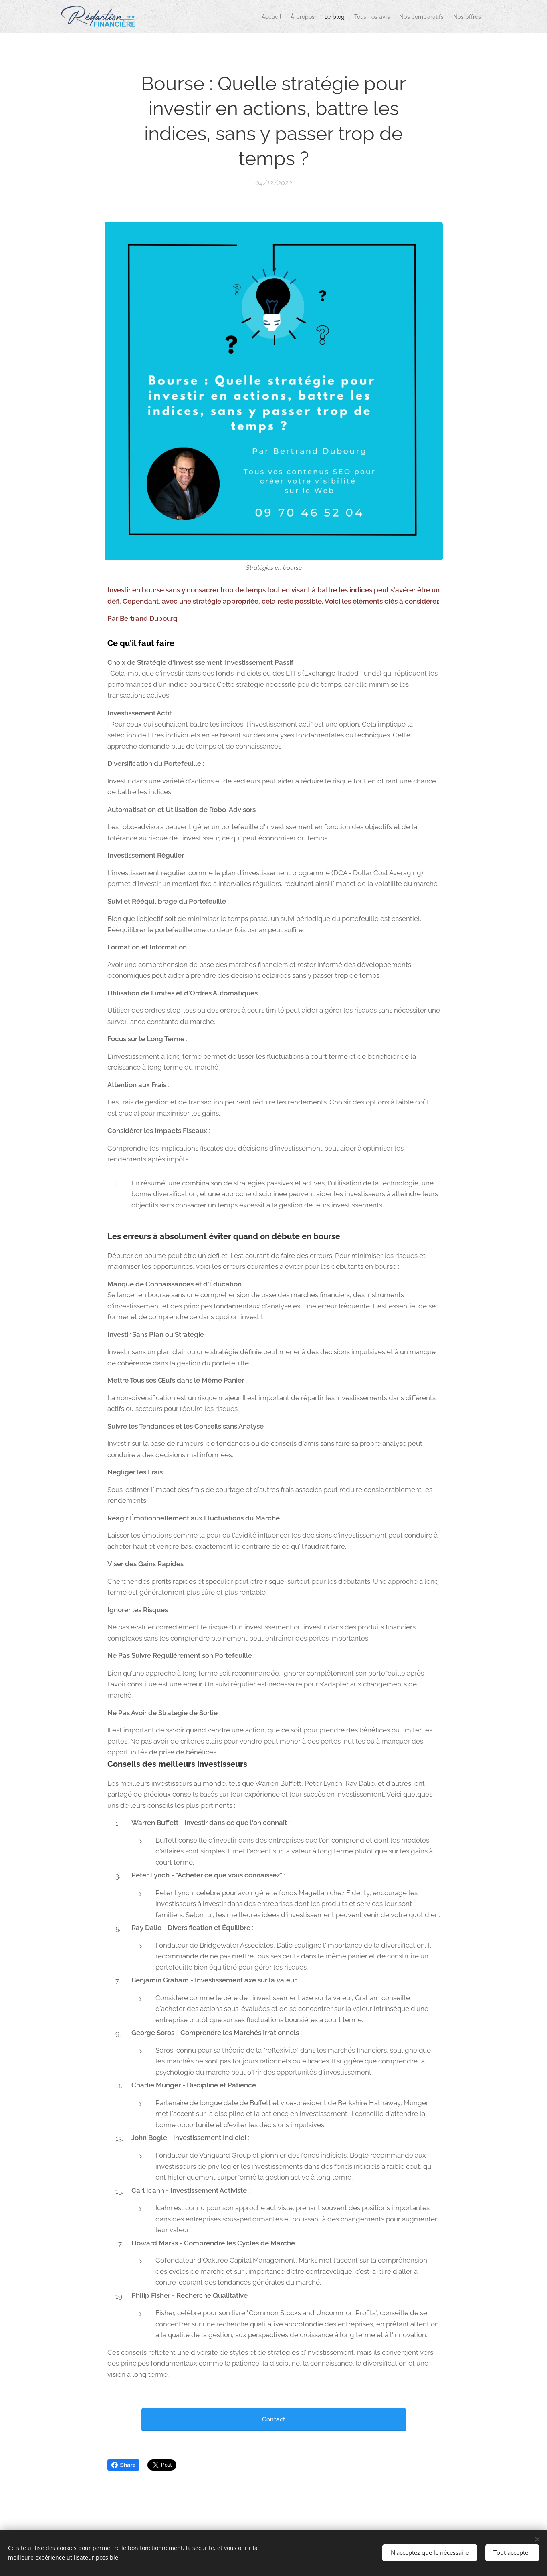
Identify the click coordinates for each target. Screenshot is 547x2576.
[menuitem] (231, 16)
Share (123, 2465)
